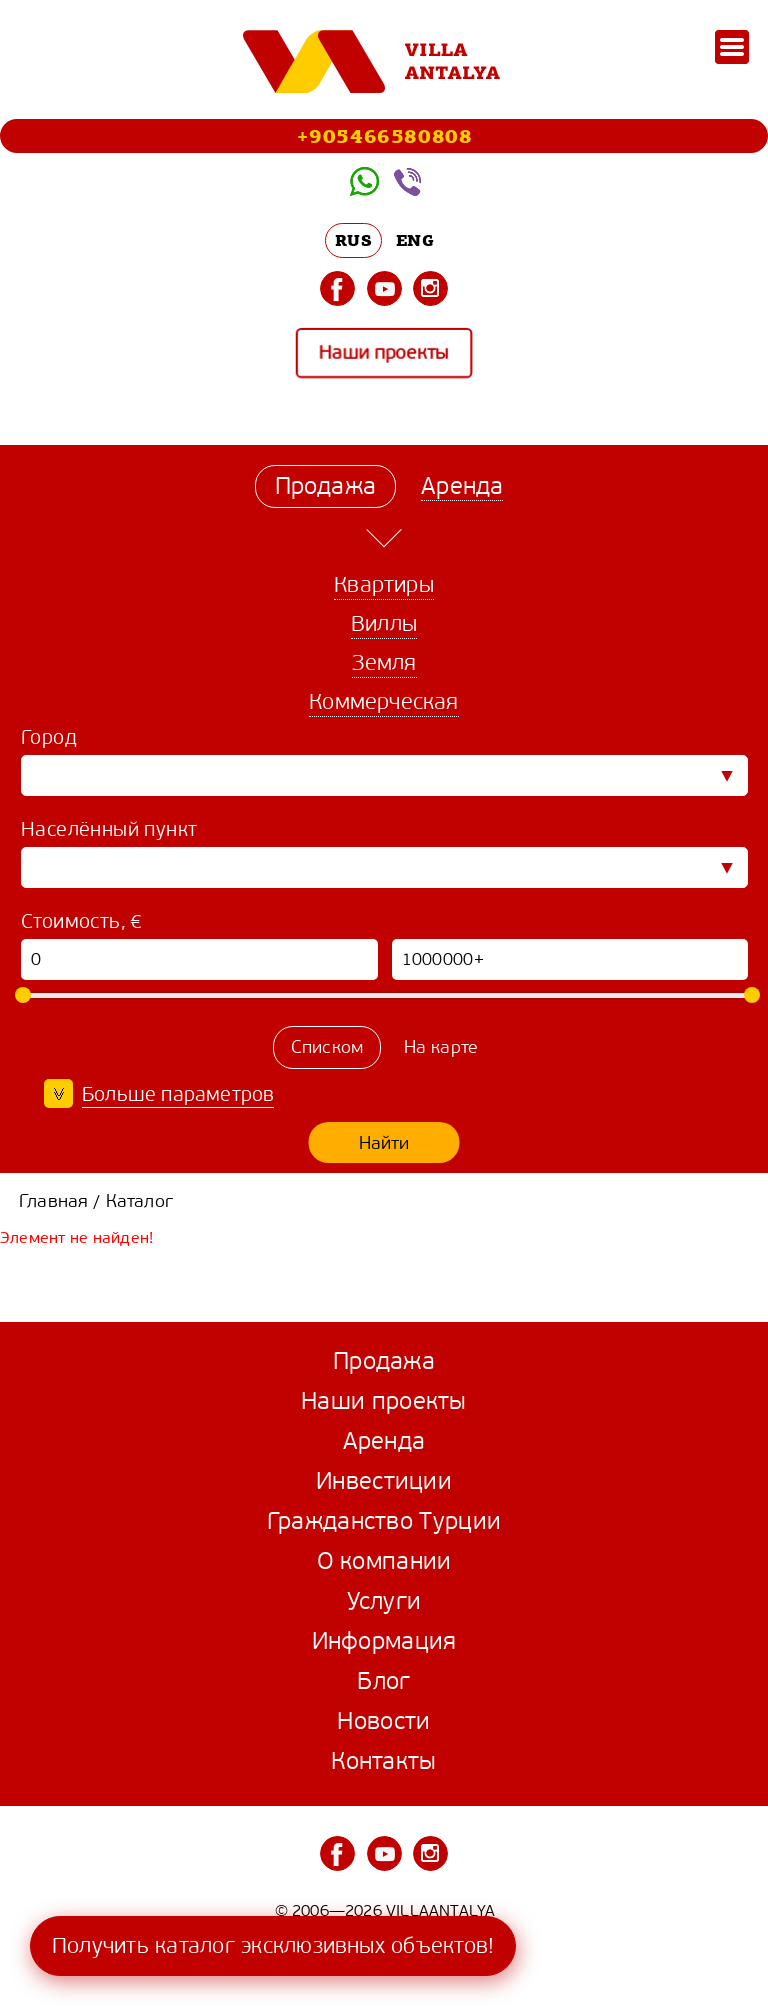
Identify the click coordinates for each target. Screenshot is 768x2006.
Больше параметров (178, 1094)
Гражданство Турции (384, 1521)
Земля (384, 662)
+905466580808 (384, 135)
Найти (384, 1143)
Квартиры (384, 584)
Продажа (384, 1361)
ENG (415, 240)
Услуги (384, 1601)
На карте (441, 1047)
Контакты (383, 1761)
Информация (384, 1641)
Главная (53, 1201)
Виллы (384, 623)
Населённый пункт (109, 829)
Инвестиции (384, 1481)
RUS (353, 240)
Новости (383, 1721)
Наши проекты (384, 353)
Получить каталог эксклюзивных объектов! (273, 1945)
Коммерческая (383, 701)
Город (49, 737)
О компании (384, 1561)
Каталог (139, 1201)
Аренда (384, 1441)
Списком (327, 1047)
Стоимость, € (82, 921)
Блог (383, 1681)
